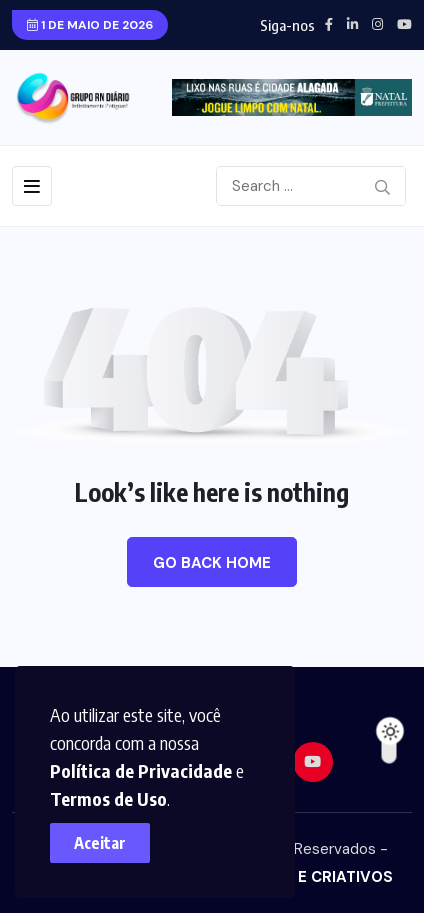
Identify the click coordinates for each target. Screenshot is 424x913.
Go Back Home (212, 563)
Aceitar (100, 843)
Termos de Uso (108, 798)
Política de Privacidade (141, 770)
